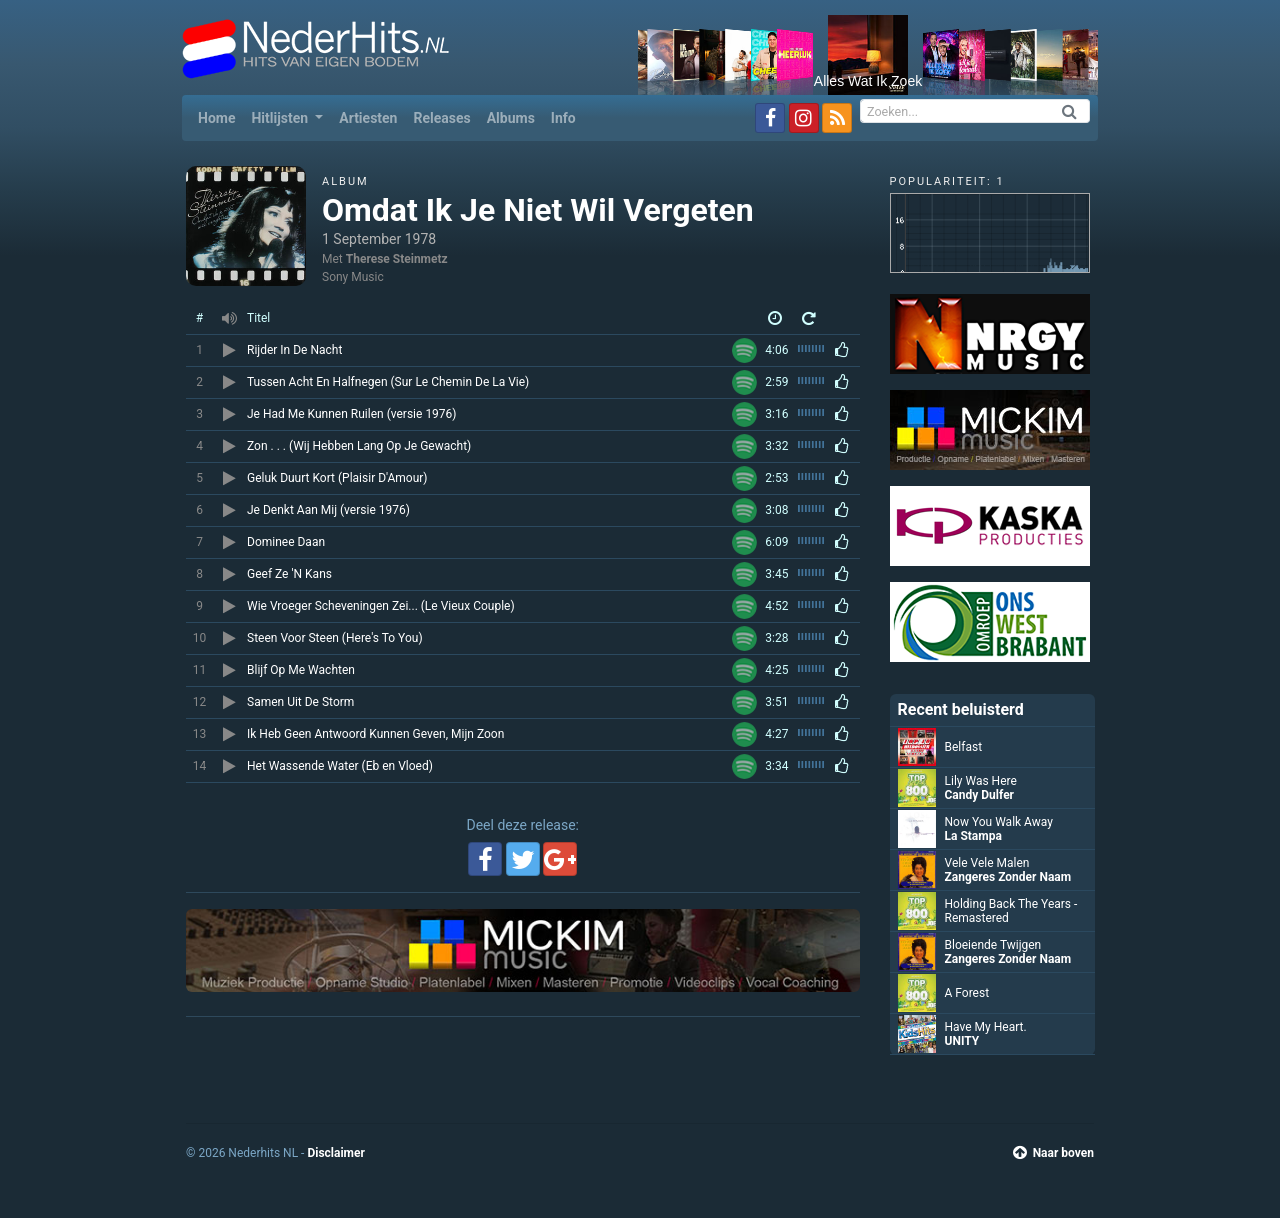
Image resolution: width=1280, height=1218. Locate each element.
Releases (441, 118)
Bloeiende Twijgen (993, 945)
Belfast (964, 747)
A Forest (967, 993)
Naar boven (1053, 1153)
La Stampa (973, 836)
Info (563, 118)
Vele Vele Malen (987, 863)
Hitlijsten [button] (281, 118)
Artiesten (368, 118)
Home (220, 116)
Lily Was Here (981, 781)
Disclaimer (335, 1153)
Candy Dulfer (980, 795)
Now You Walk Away (999, 822)
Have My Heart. (986, 1027)
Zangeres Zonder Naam (1008, 877)
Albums (511, 118)
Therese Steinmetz (397, 259)
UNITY (962, 1041)
